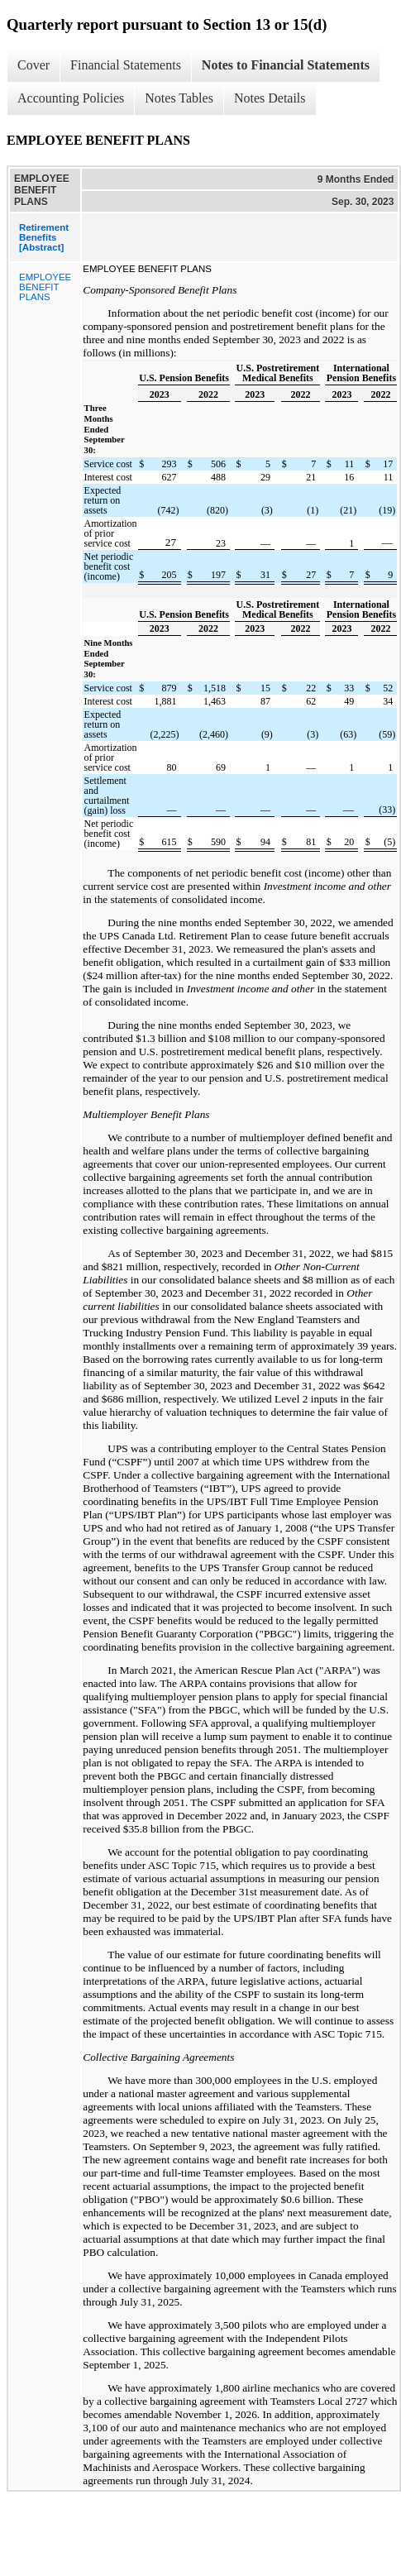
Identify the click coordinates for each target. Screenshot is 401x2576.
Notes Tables (179, 98)
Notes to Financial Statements (286, 65)
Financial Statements (125, 65)
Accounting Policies (70, 98)
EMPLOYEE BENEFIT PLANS (45, 287)
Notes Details (270, 98)
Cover (33, 65)
